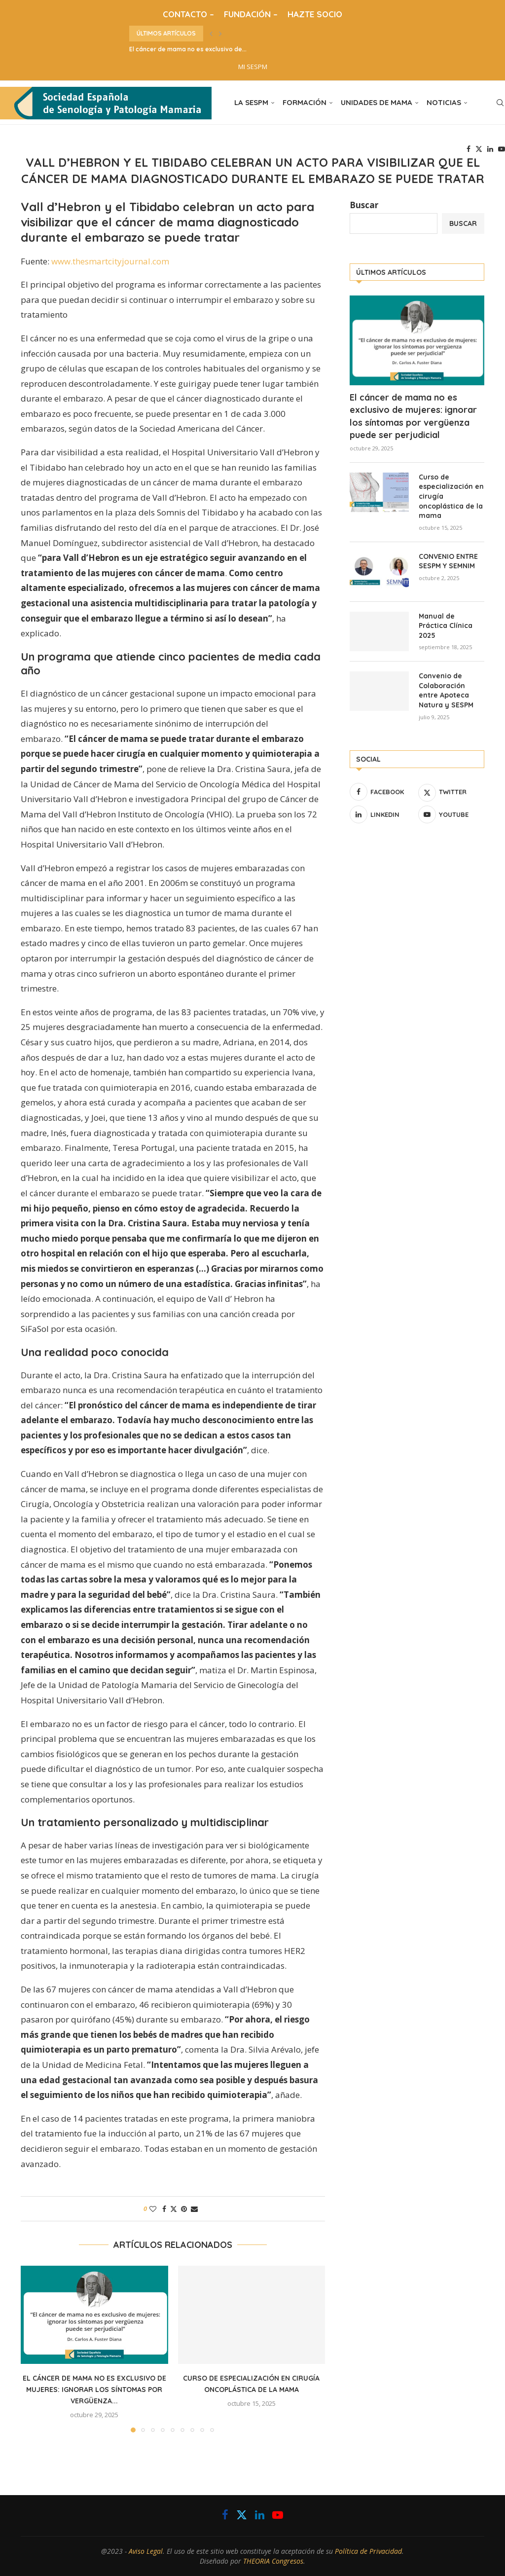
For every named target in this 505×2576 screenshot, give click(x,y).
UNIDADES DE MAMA (376, 102)
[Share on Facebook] (164, 2208)
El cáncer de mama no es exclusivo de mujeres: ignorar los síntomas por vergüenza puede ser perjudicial (413, 416)
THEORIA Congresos (273, 2561)
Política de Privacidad (368, 2551)
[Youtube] (501, 149)
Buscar (364, 205)
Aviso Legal (146, 2551)
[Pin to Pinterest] (184, 2208)
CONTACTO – (188, 14)
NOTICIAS (444, 102)
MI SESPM (252, 66)
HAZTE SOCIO (315, 14)
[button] (211, 33)
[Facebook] (468, 149)
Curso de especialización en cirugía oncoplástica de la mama (451, 496)
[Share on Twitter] (173, 2208)
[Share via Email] (194, 2208)
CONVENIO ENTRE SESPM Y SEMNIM (448, 561)
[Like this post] (152, 2208)
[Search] (500, 102)
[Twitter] (478, 149)
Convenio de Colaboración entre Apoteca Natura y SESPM (446, 690)
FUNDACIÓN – (251, 14)
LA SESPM (251, 102)
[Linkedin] (490, 149)
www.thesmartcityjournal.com (110, 261)
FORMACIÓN (304, 102)
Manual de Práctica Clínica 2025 (445, 626)
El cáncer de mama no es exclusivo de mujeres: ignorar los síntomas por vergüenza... (94, 2389)
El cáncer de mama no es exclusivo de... (188, 49)
